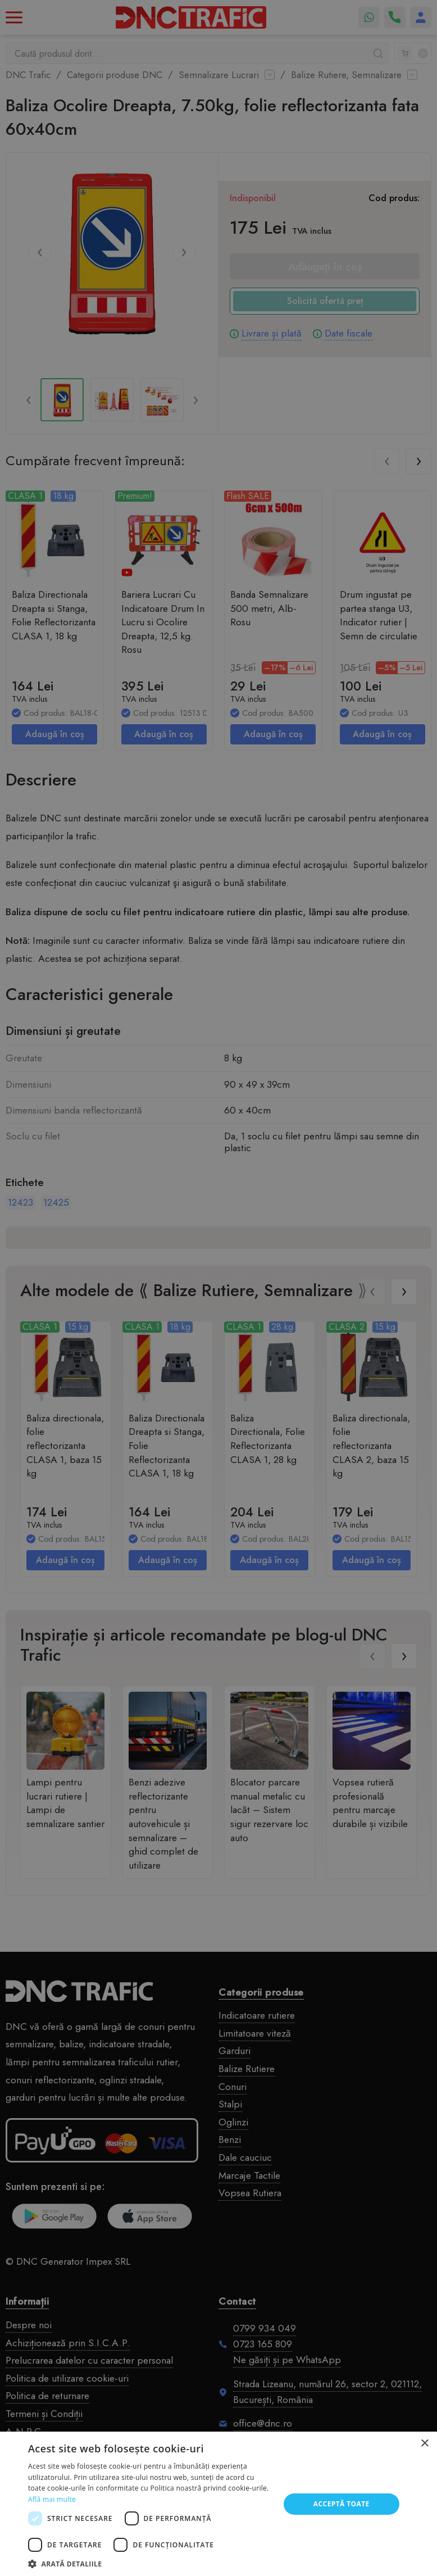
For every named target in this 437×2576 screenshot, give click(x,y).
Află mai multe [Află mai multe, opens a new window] (52, 2499)
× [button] (424, 2443)
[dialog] (218, 1288)
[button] (150, 2563)
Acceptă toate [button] (341, 2504)
